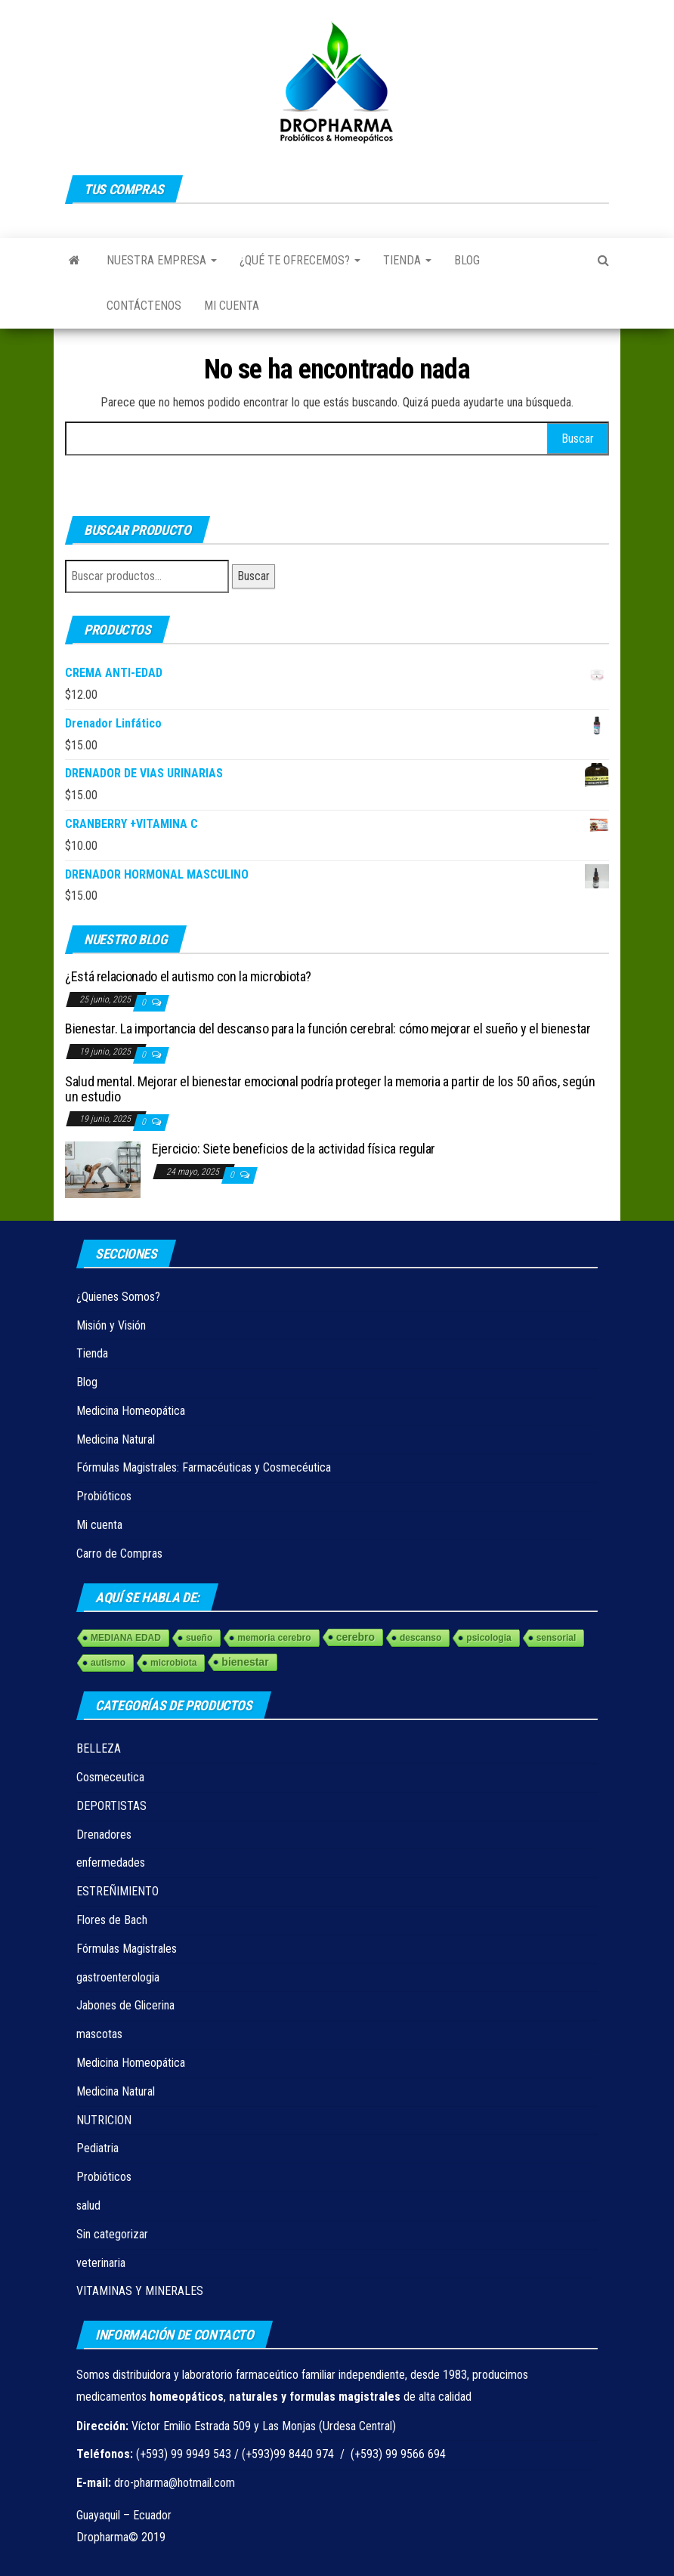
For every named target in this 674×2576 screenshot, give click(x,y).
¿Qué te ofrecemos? (300, 260)
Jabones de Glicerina (125, 2005)
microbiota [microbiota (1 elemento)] (173, 1662)
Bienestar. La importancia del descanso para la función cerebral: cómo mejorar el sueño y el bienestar (328, 1028)
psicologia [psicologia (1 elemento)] (488, 1637)
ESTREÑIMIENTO (117, 1891)
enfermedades (110, 1862)
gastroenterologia (117, 1977)
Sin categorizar (112, 2234)
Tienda (407, 260)
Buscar (253, 576)
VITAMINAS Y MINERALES (139, 2291)
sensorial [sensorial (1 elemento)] (556, 1637)
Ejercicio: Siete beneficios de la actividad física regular (293, 1149)
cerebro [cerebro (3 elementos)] (355, 1637)
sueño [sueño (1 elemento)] (199, 1637)
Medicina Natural (115, 1439)
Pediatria (97, 2148)
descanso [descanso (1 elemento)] (420, 1637)
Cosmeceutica (110, 1777)
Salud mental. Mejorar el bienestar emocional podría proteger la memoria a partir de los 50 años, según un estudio (330, 1088)
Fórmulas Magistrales (126, 1948)
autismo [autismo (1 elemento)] (108, 1662)
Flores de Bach (111, 1920)
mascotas (99, 2034)
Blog (467, 260)
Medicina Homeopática (130, 1411)
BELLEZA (98, 1748)
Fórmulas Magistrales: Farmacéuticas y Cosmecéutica (203, 1467)
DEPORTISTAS (111, 1806)
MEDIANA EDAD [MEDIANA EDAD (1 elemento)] (126, 1637)
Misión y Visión (111, 1325)
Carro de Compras (119, 1553)
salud (88, 2205)
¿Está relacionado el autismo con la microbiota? (188, 976)
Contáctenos (144, 305)
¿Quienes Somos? (118, 1297)
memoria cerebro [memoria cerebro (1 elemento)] (274, 1637)
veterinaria (100, 2263)
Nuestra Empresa (162, 260)
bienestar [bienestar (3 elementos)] (244, 1662)
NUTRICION (103, 2120)
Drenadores (103, 1834)
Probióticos (103, 1496)
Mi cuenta (231, 305)
